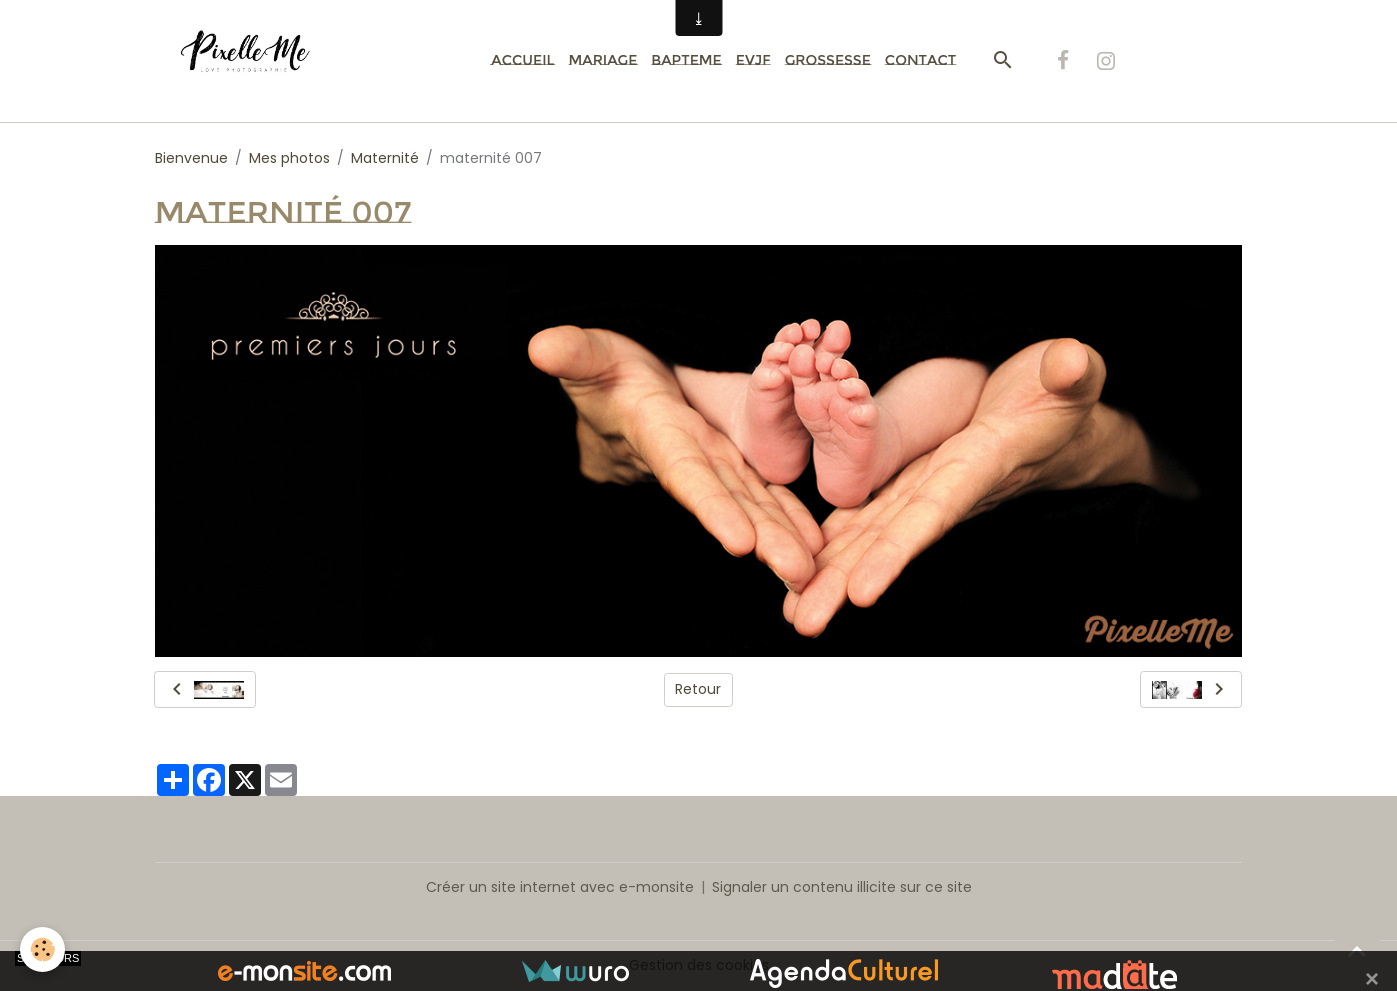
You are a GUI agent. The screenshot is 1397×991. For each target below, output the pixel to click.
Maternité (385, 158)
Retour (698, 689)
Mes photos (289, 158)
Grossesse (828, 60)
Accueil (522, 60)
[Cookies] (42, 949)
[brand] (256, 61)
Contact (920, 60)
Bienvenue (191, 158)
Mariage (602, 60)
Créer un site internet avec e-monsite (560, 887)
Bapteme (686, 60)
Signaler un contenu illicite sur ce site (842, 887)
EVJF (753, 60)
